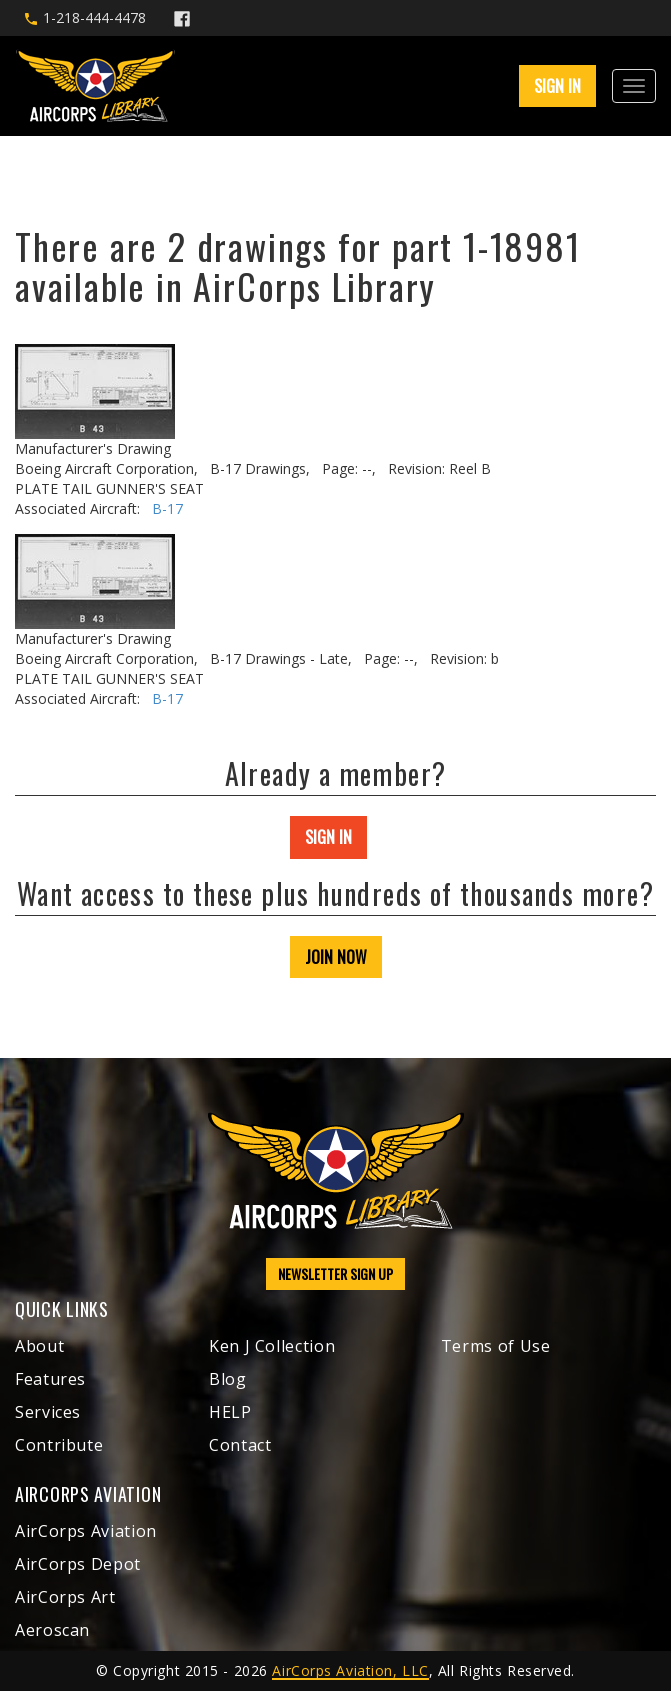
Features (50, 1379)
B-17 (167, 508)
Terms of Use (496, 1346)
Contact (240, 1445)
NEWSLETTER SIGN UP (335, 1273)
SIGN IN (557, 86)
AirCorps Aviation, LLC (350, 1670)
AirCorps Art (65, 1597)
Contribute (59, 1445)
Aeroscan (52, 1630)
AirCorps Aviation (86, 1531)
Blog (228, 1379)
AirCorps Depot (78, 1564)
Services (48, 1412)
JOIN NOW (336, 957)
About (39, 1346)
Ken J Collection (272, 1346)
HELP (230, 1412)
